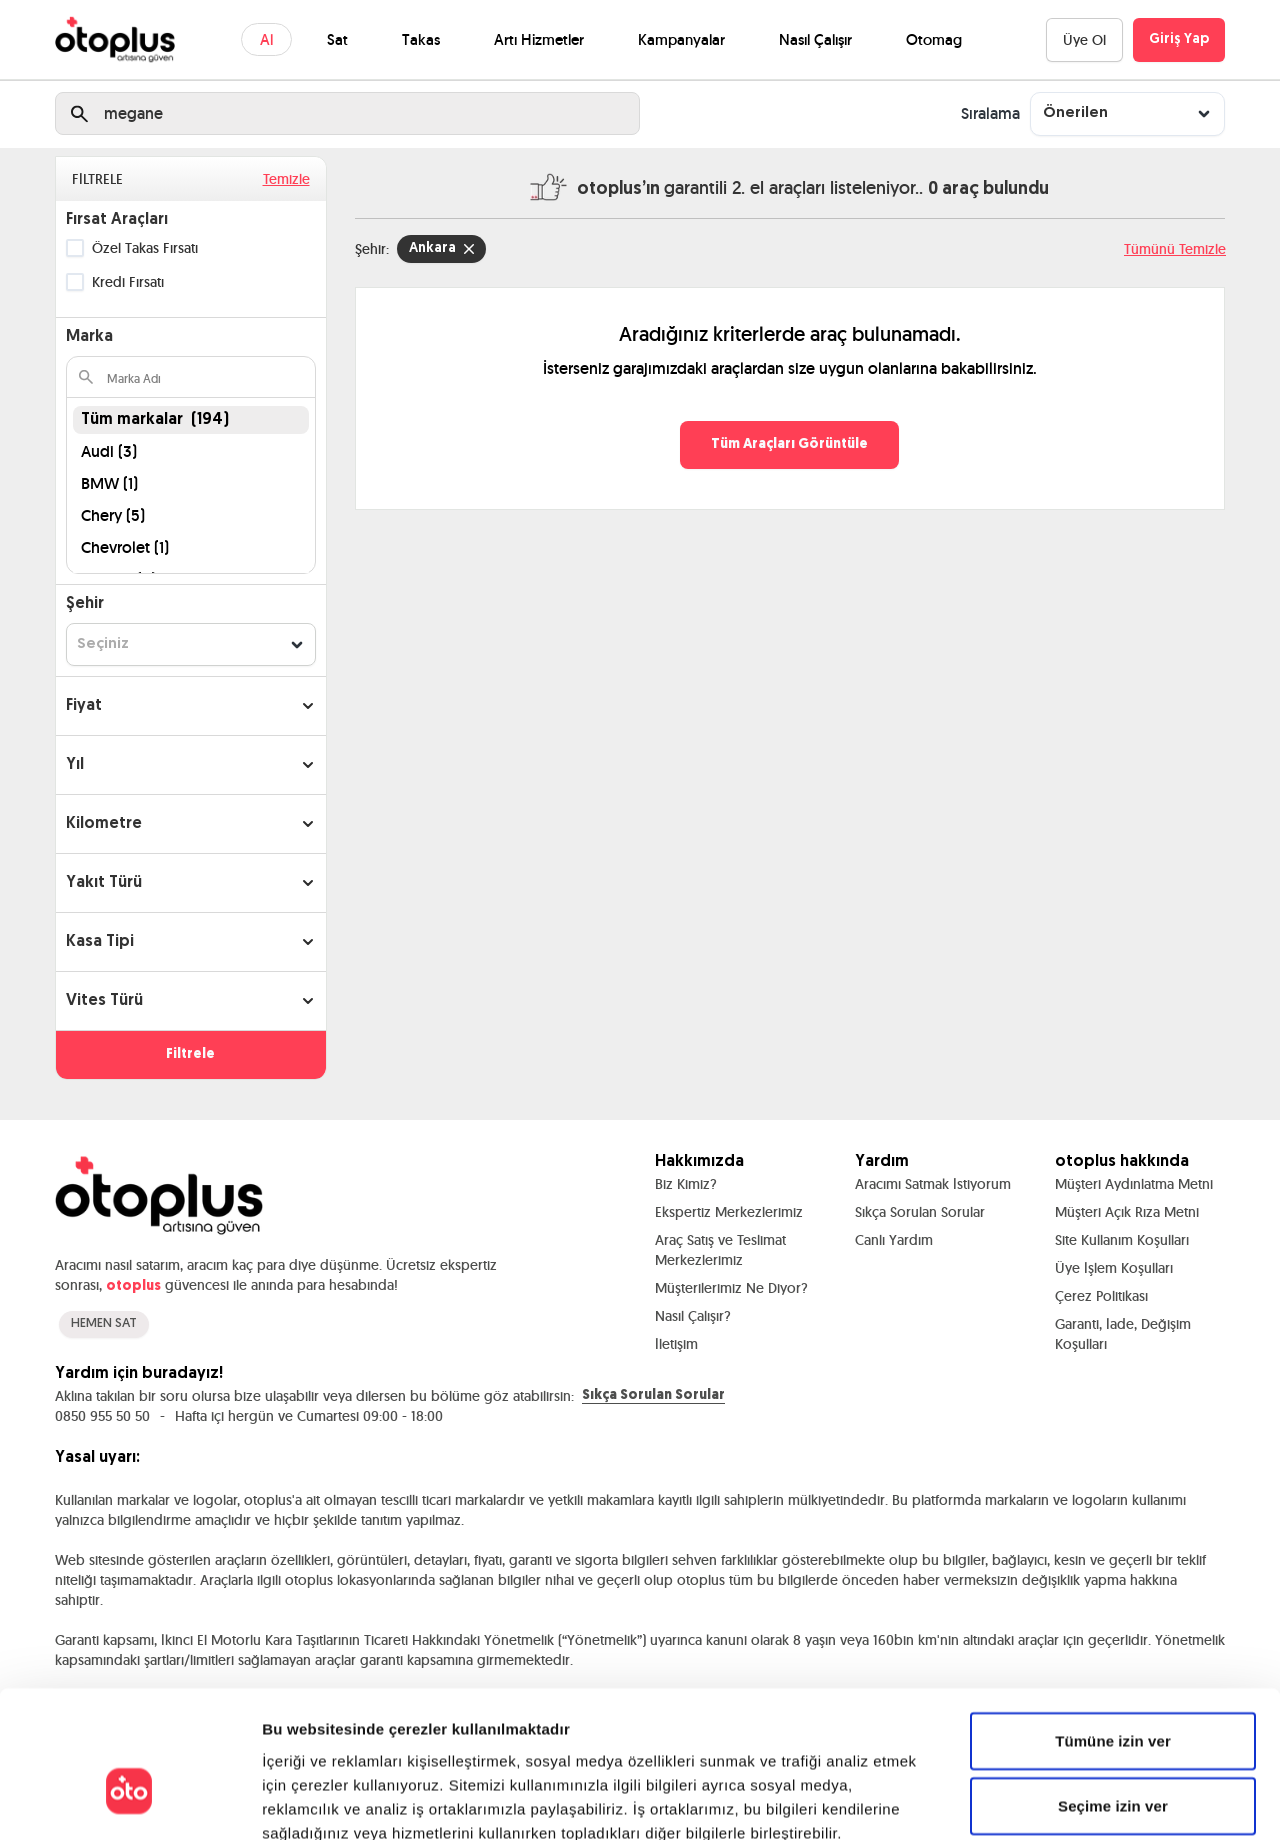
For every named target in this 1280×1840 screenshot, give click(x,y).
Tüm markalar (155, 420)
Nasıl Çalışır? (693, 1316)
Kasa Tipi (100, 942)
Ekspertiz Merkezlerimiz (729, 1212)
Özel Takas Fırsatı (145, 248)
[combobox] (1127, 113)
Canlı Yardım (894, 1240)
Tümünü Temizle (1175, 249)
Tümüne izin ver (1113, 1627)
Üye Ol (1084, 40)
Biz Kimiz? (686, 1184)
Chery (113, 515)
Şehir (85, 604)
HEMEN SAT (104, 1323)
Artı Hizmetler (539, 39)
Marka (89, 337)
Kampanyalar (681, 39)
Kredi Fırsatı (128, 282)
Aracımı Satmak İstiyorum (933, 1184)
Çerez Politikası (1101, 1296)
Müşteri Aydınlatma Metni (1134, 1184)
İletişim (676, 1344)
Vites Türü (104, 1001)
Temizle (286, 179)
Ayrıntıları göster (1031, 1800)
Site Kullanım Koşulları (1122, 1240)
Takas (421, 39)
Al (266, 39)
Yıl (75, 765)
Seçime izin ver (1113, 1693)
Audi (109, 451)
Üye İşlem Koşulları (1114, 1268)
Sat (337, 39)
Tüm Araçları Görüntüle (789, 444)
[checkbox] (75, 248)
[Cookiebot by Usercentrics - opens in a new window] (129, 1801)
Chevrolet (125, 547)
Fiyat (84, 706)
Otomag (934, 39)
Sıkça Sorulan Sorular (920, 1212)
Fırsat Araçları (117, 220)
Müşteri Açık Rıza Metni (1127, 1212)
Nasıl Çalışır (815, 39)
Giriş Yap (1179, 39)
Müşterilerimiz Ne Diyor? (731, 1288)
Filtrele (190, 1054)
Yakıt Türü (104, 883)
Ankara (441, 248)
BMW (109, 483)
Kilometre (104, 824)
